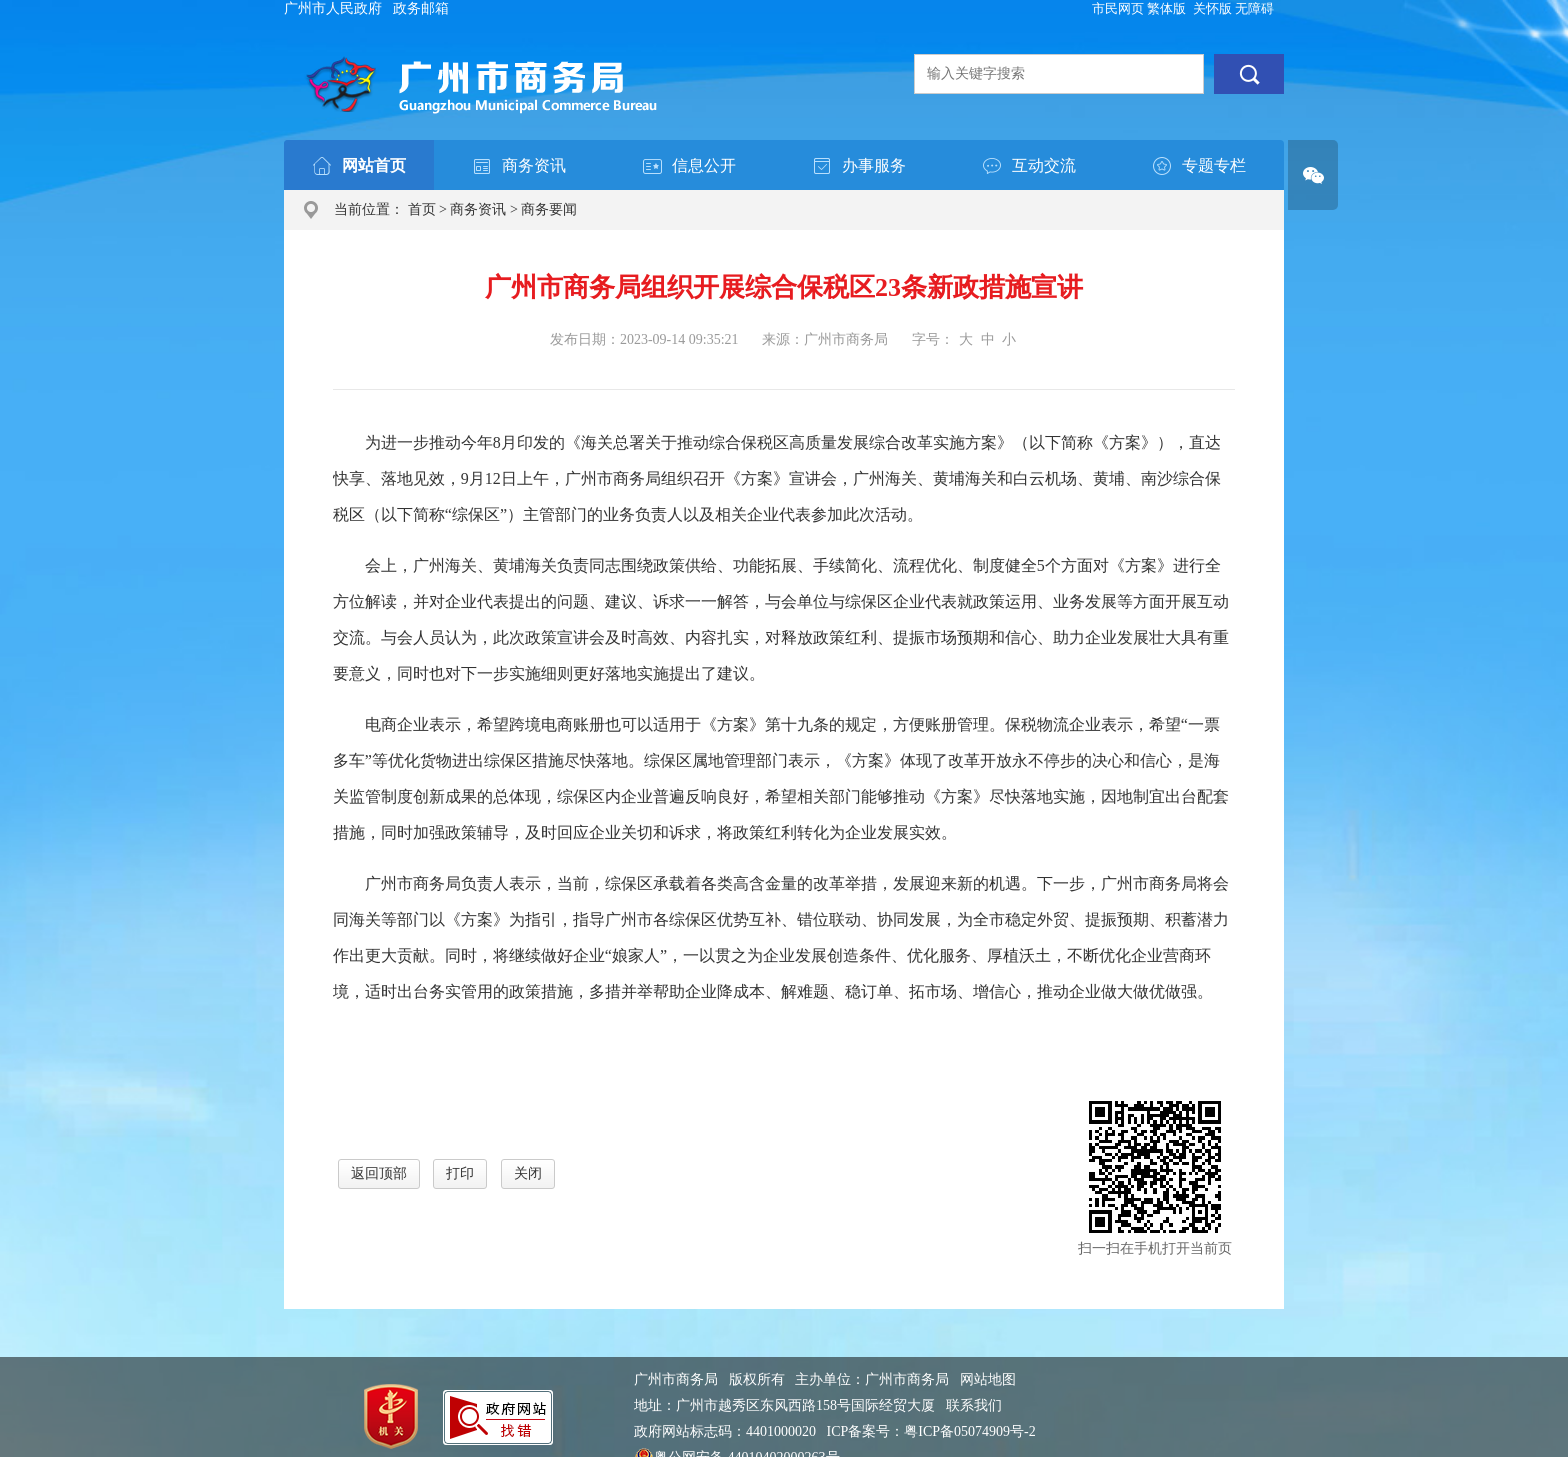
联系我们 (974, 1405)
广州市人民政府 (333, 8)
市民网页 (1118, 8)
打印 (460, 1173)
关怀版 (1212, 8)
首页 (422, 209)
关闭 (528, 1173)
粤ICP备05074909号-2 (969, 1431)
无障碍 (1254, 8)
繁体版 (1166, 8)
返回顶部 (379, 1173)
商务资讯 (478, 209)
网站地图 (988, 1379)
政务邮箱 (421, 8)
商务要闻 (549, 209)
